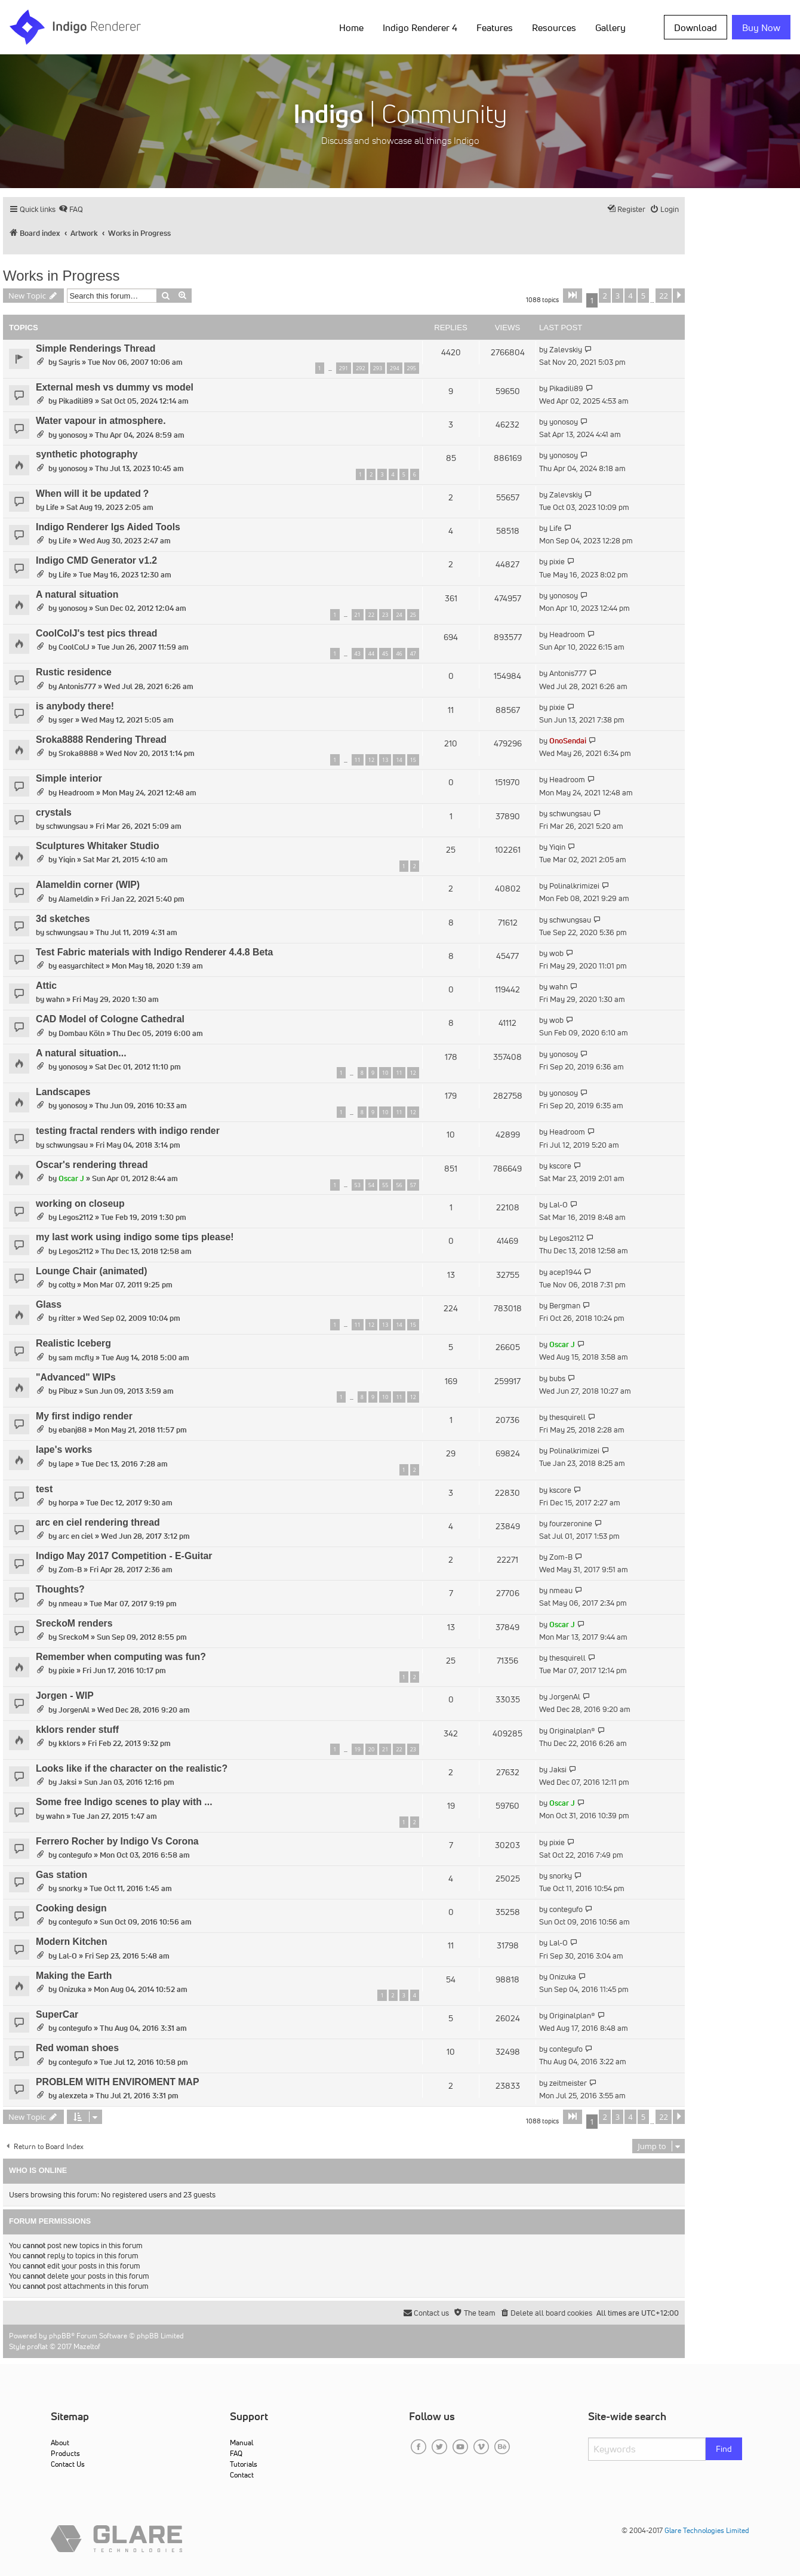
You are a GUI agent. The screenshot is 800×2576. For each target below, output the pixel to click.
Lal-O (558, 1205)
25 (413, 615)
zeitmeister (568, 2083)
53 (358, 1185)
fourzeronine (570, 1523)
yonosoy (73, 435)
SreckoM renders (74, 1623)
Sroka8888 (78, 753)
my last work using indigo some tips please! (135, 1237)
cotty (67, 1285)
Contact (242, 2475)
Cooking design (71, 1908)
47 (413, 653)
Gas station (61, 1875)
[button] (572, 295)
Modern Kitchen (71, 1941)
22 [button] (663, 295)
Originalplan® (572, 1731)
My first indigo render (84, 1416)
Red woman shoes (77, 2048)
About (60, 2442)
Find (724, 2448)
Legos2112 (76, 1217)
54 (371, 1185)
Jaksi (67, 1782)
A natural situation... (81, 1053)
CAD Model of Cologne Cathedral (110, 1019)
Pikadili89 (76, 401)
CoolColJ (74, 647)
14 (399, 760)
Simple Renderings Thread (96, 348)
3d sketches (63, 919)
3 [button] (618, 295)
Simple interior (69, 778)
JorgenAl (74, 1710)
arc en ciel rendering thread (98, 1522)
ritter (67, 1318)
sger (66, 720)
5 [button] (643, 295)
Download (695, 27)
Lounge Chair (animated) (91, 1271)
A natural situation (77, 594)
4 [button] (630, 295)
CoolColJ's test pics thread (96, 633)
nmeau (70, 1604)
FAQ (236, 2453)
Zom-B (70, 1569)
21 (358, 615)
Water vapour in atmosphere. (101, 421)
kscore (560, 1166)
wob (556, 953)
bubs (557, 1378)
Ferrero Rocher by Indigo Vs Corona (117, 1841)
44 (371, 653)
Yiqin (67, 859)
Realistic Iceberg (73, 1343)
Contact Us (68, 2464)
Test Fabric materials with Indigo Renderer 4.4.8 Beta (154, 952)
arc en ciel (76, 1536)
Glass (48, 1304)
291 (343, 368)
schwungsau (67, 826)
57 (413, 1185)
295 (411, 368)
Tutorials (243, 2464)
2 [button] (604, 295)
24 (399, 615)
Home (351, 27)
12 (371, 760)
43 (358, 653)
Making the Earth (74, 1976)
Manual (241, 2442)
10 (385, 1073)
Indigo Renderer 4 (420, 27)
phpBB (60, 2336)
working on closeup (80, 1203)
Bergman (564, 1306)
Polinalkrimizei (574, 886)
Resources (554, 27)
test (44, 1489)
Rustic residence (74, 672)
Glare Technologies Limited (706, 2530)
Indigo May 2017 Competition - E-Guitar (124, 1556)
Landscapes (63, 1092)
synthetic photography (87, 454)
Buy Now (761, 27)
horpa (68, 1503)
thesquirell (567, 1417)
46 (399, 653)
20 (371, 1749)
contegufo (75, 1855)
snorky (70, 1888)
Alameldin (76, 899)
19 (358, 1749)
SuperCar (57, 2014)
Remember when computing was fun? (121, 1657)
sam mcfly (76, 1357)
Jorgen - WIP (65, 1695)
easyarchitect (81, 966)
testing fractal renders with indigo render (128, 1131)
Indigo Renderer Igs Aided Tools (108, 527)
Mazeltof (86, 2346)
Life (52, 507)
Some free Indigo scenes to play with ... (124, 1802)
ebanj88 (73, 1430)
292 (360, 368)
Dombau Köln (81, 1033)
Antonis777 (77, 686)
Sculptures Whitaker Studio (97, 846)
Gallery (610, 27)
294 (394, 368)
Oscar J (71, 1178)
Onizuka (72, 1989)
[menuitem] (71, 209)
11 (358, 760)
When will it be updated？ (93, 493)
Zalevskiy (565, 350)
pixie (557, 562)
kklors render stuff (77, 1729)
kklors (69, 1743)
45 (385, 653)
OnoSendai (567, 741)
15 (413, 760)
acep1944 (565, 1272)
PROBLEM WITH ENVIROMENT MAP (117, 2082)
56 (399, 1185)
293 (377, 368)
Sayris (69, 362)
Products (65, 2453)
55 (385, 1185)
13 (385, 760)
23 (385, 615)
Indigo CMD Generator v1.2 (96, 560)
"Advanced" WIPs (76, 1377)
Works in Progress (61, 276)
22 (371, 615)
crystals (54, 812)
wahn (55, 999)
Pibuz (68, 1391)
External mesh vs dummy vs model (114, 387)
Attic (46, 985)
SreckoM (74, 1637)
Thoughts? (60, 1589)
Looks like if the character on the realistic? (131, 1768)
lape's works (64, 1449)
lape (66, 1464)
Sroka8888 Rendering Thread (101, 739)
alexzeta (73, 2096)
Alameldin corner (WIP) (88, 885)
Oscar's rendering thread (92, 1165)
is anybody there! (75, 706)
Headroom (567, 634)
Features (494, 27)
